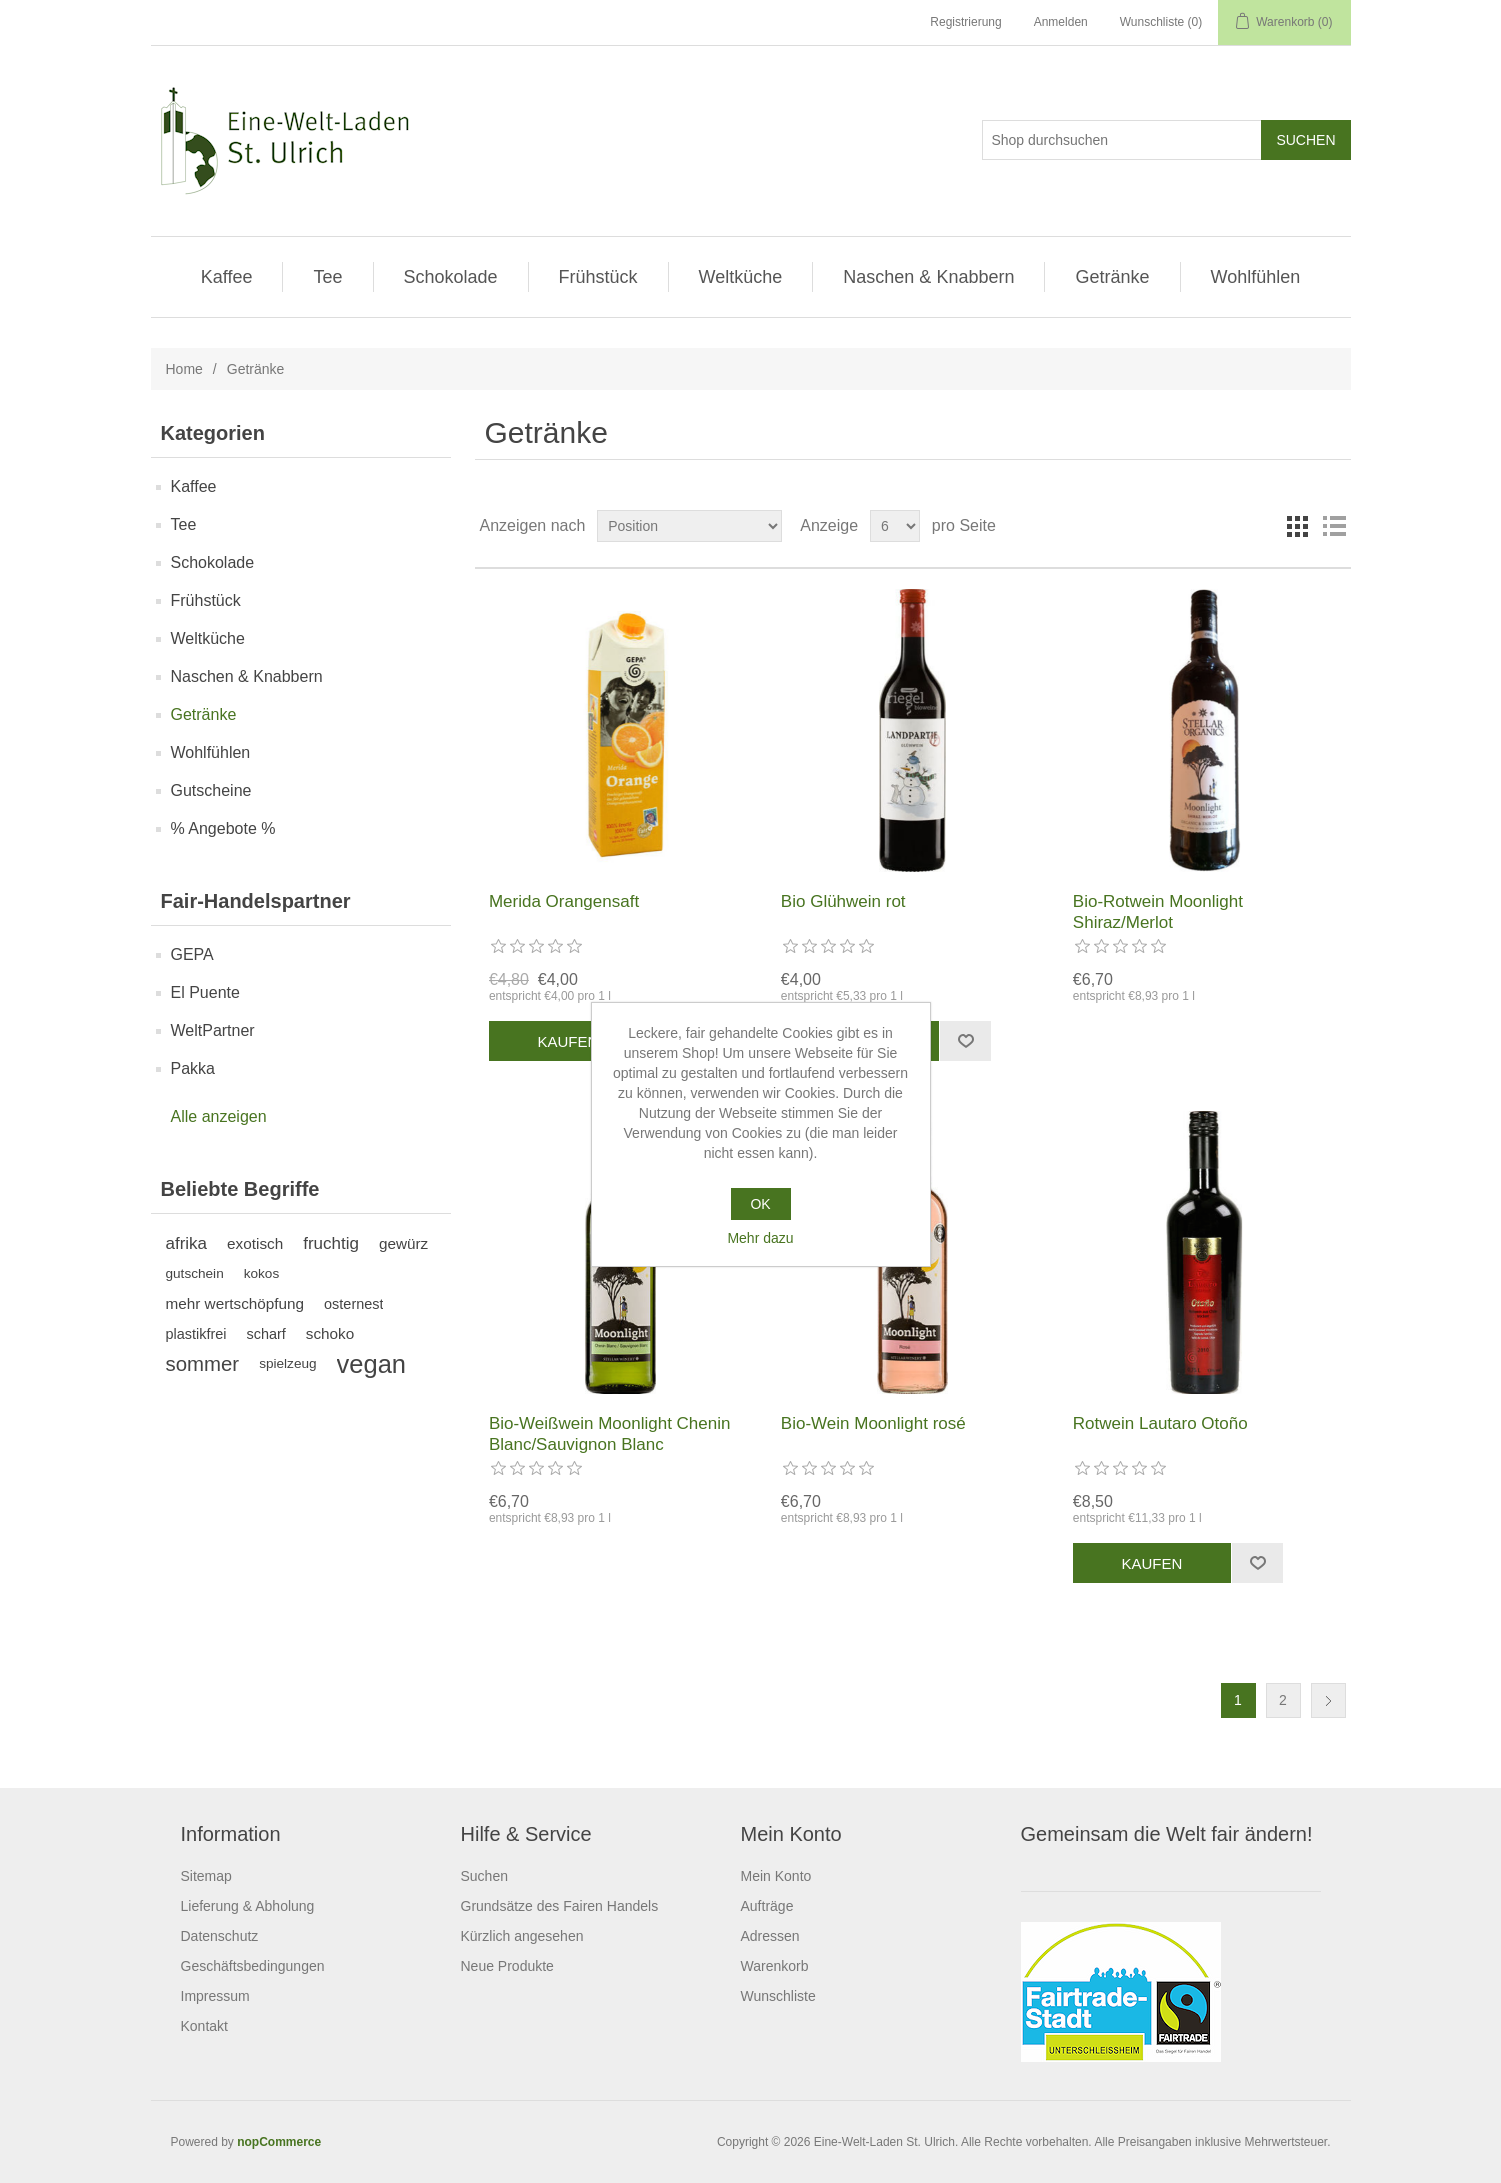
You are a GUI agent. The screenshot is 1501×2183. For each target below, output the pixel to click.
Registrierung (965, 22)
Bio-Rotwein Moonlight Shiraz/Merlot (1158, 911)
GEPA (192, 954)
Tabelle (1298, 526)
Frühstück (598, 277)
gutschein (195, 1273)
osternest (353, 1304)
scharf (265, 1334)
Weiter (1328, 1700)
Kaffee (227, 277)
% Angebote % (223, 828)
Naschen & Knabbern (928, 277)
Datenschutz (220, 1936)
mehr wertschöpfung (235, 1303)
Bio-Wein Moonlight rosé (873, 1423)
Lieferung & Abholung (248, 1906)
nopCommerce (279, 2142)
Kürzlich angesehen (522, 1936)
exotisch (255, 1243)
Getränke (1112, 277)
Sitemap (206, 1876)
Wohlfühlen (1256, 277)
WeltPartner (213, 1030)
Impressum (215, 1996)
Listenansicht (1334, 526)
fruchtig (331, 1243)
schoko (330, 1333)
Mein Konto (776, 1876)
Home (184, 369)
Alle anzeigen (219, 1116)
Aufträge (767, 1906)
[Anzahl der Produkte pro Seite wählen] (895, 526)
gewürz (403, 1243)
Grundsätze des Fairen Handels (560, 1906)
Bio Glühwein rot (843, 901)
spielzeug (287, 1363)
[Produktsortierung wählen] (689, 526)
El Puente (205, 992)
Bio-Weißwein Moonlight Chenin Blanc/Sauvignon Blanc (610, 1433)
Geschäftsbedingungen (253, 1966)
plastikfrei (196, 1334)
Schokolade (451, 277)
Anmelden (1061, 22)
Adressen (770, 1936)
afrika (187, 1243)
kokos (262, 1273)
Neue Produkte (507, 1966)
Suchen (484, 1876)
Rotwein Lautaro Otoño (1160, 1423)
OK (760, 1204)
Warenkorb (775, 1966)
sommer (203, 1364)
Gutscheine (211, 790)
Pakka (193, 1068)
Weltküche (741, 277)
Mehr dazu (760, 1238)
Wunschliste (778, 1996)
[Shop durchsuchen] (1122, 140)
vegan (371, 1364)
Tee (327, 277)
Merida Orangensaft (564, 901)
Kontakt (204, 2026)
